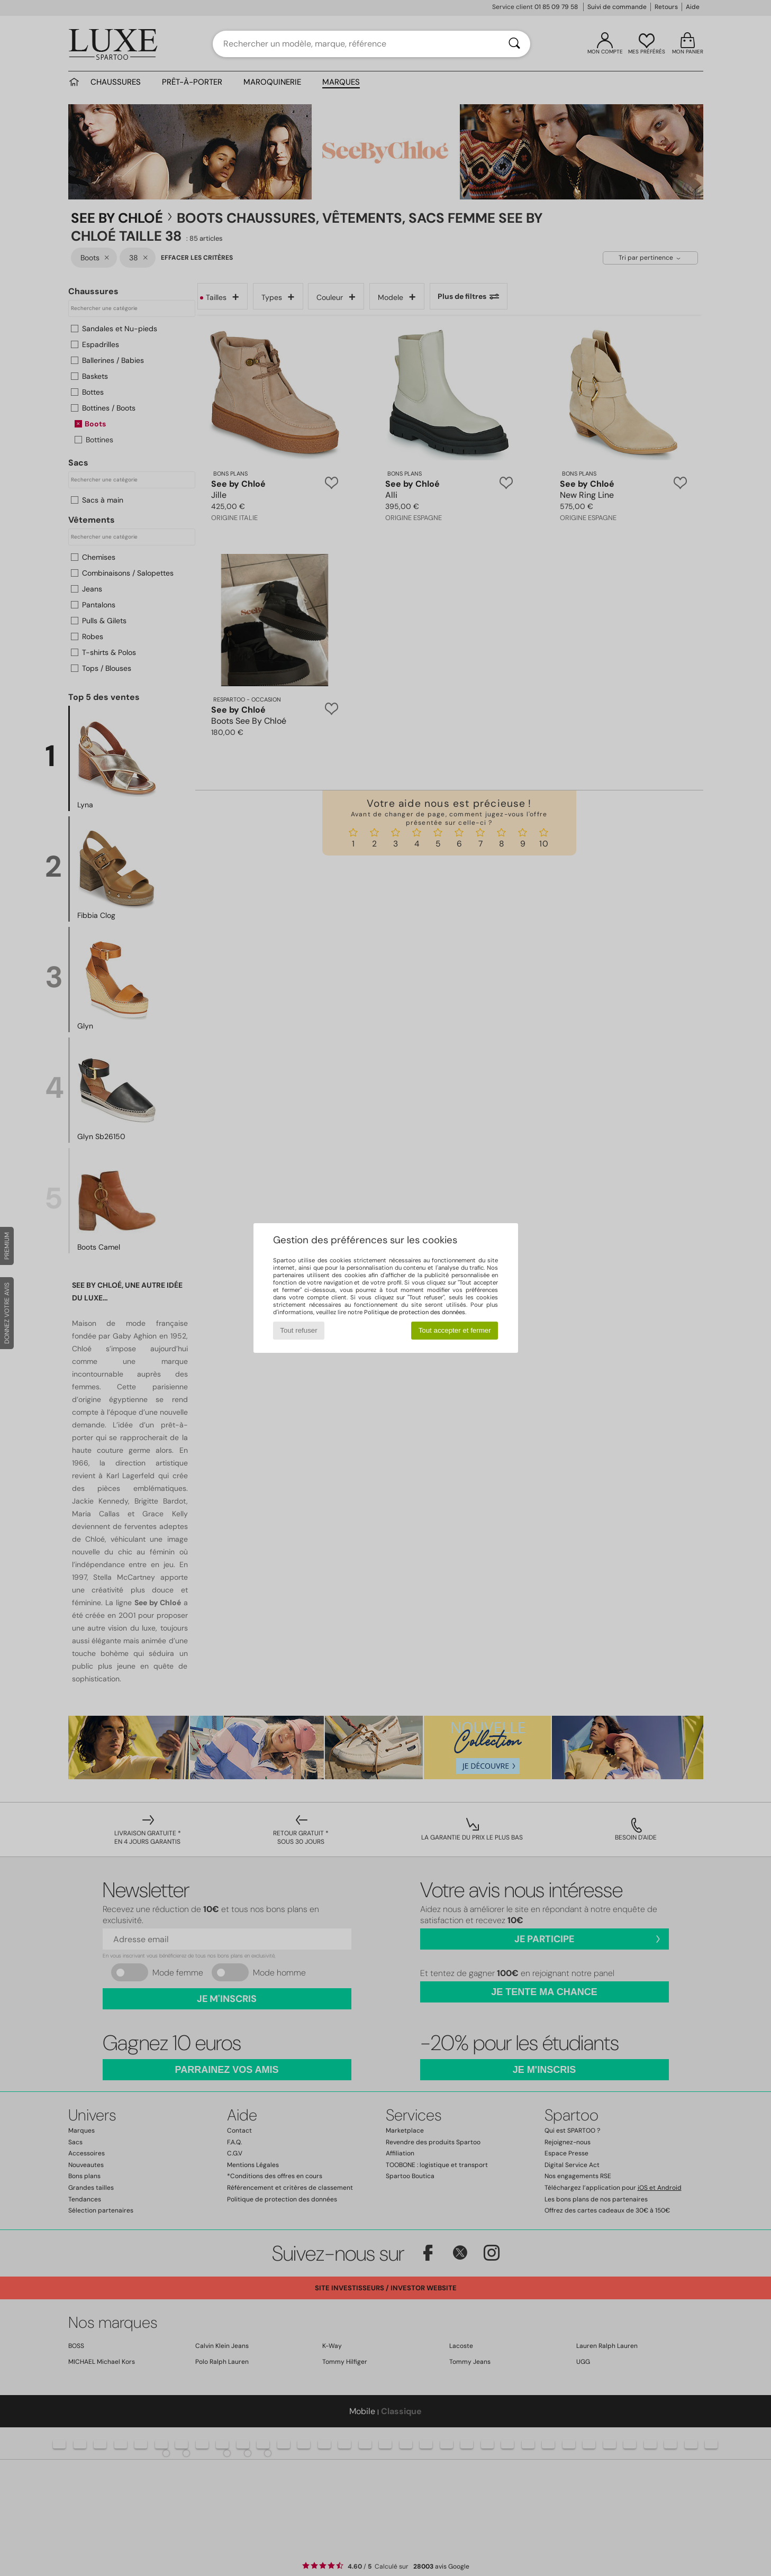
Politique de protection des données (414, 1312)
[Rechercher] (514, 44)
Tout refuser (298, 1330)
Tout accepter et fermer (455, 1330)
